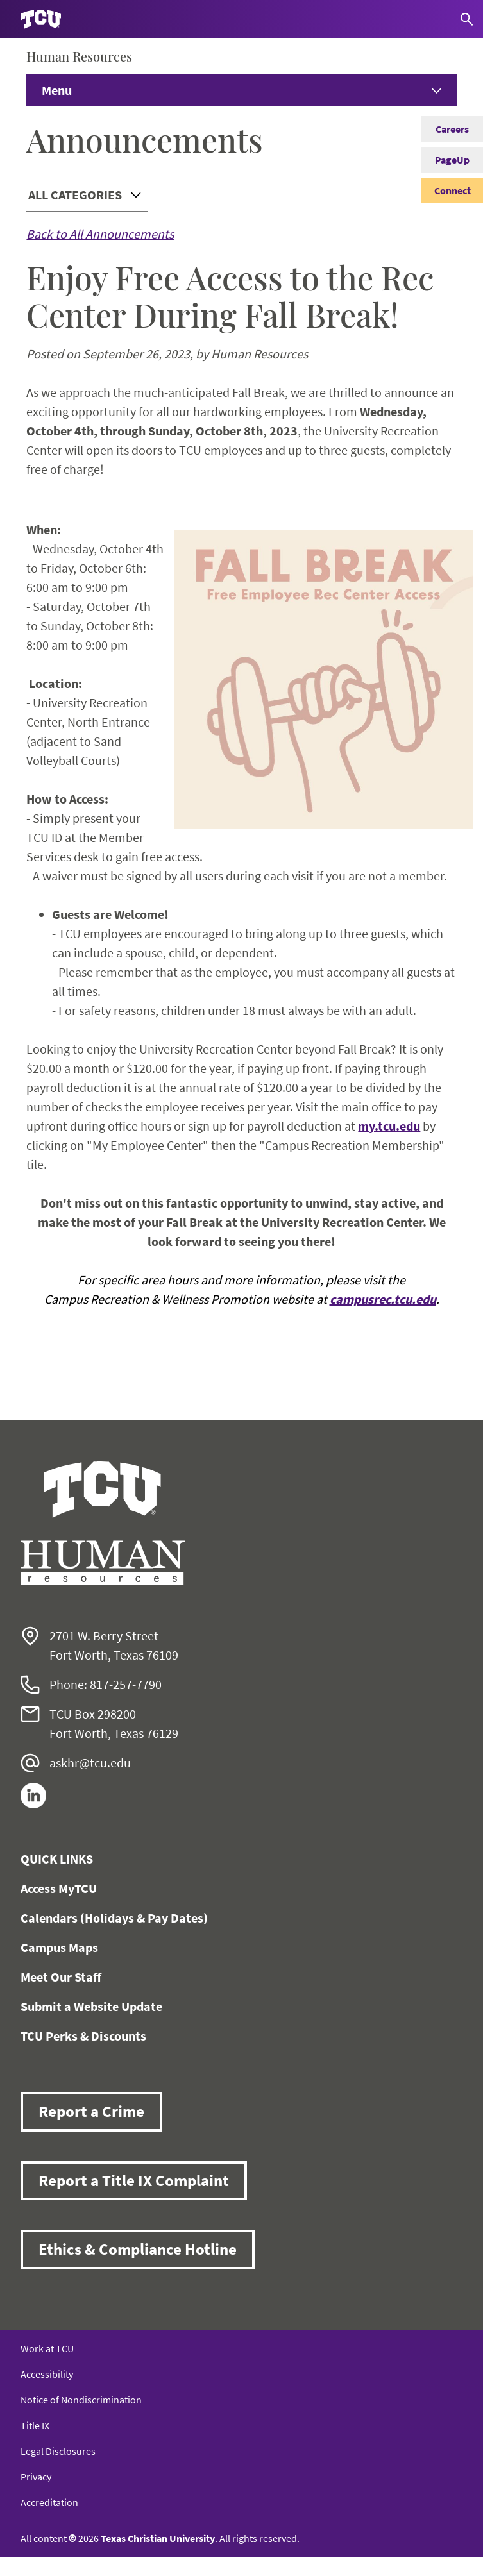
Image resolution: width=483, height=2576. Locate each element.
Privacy (36, 2476)
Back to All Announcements (100, 234)
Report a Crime (91, 2111)
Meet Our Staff (61, 1977)
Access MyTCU (59, 1888)
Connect (452, 190)
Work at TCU (47, 2348)
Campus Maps (59, 1947)
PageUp (452, 159)
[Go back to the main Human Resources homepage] (103, 1523)
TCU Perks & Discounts (83, 2036)
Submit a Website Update (91, 2006)
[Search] (466, 19)
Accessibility (47, 2374)
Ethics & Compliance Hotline (137, 2249)
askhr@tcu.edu (90, 1763)
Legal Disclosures (58, 2451)
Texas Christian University (158, 2538)
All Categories (75, 195)
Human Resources (79, 56)
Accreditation (49, 2502)
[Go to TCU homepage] (41, 19)
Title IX (35, 2425)
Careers (452, 128)
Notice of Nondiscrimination (81, 2399)
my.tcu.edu (389, 1126)
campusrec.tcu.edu (383, 1299)
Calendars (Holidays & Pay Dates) (114, 1918)
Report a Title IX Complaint (133, 2180)
